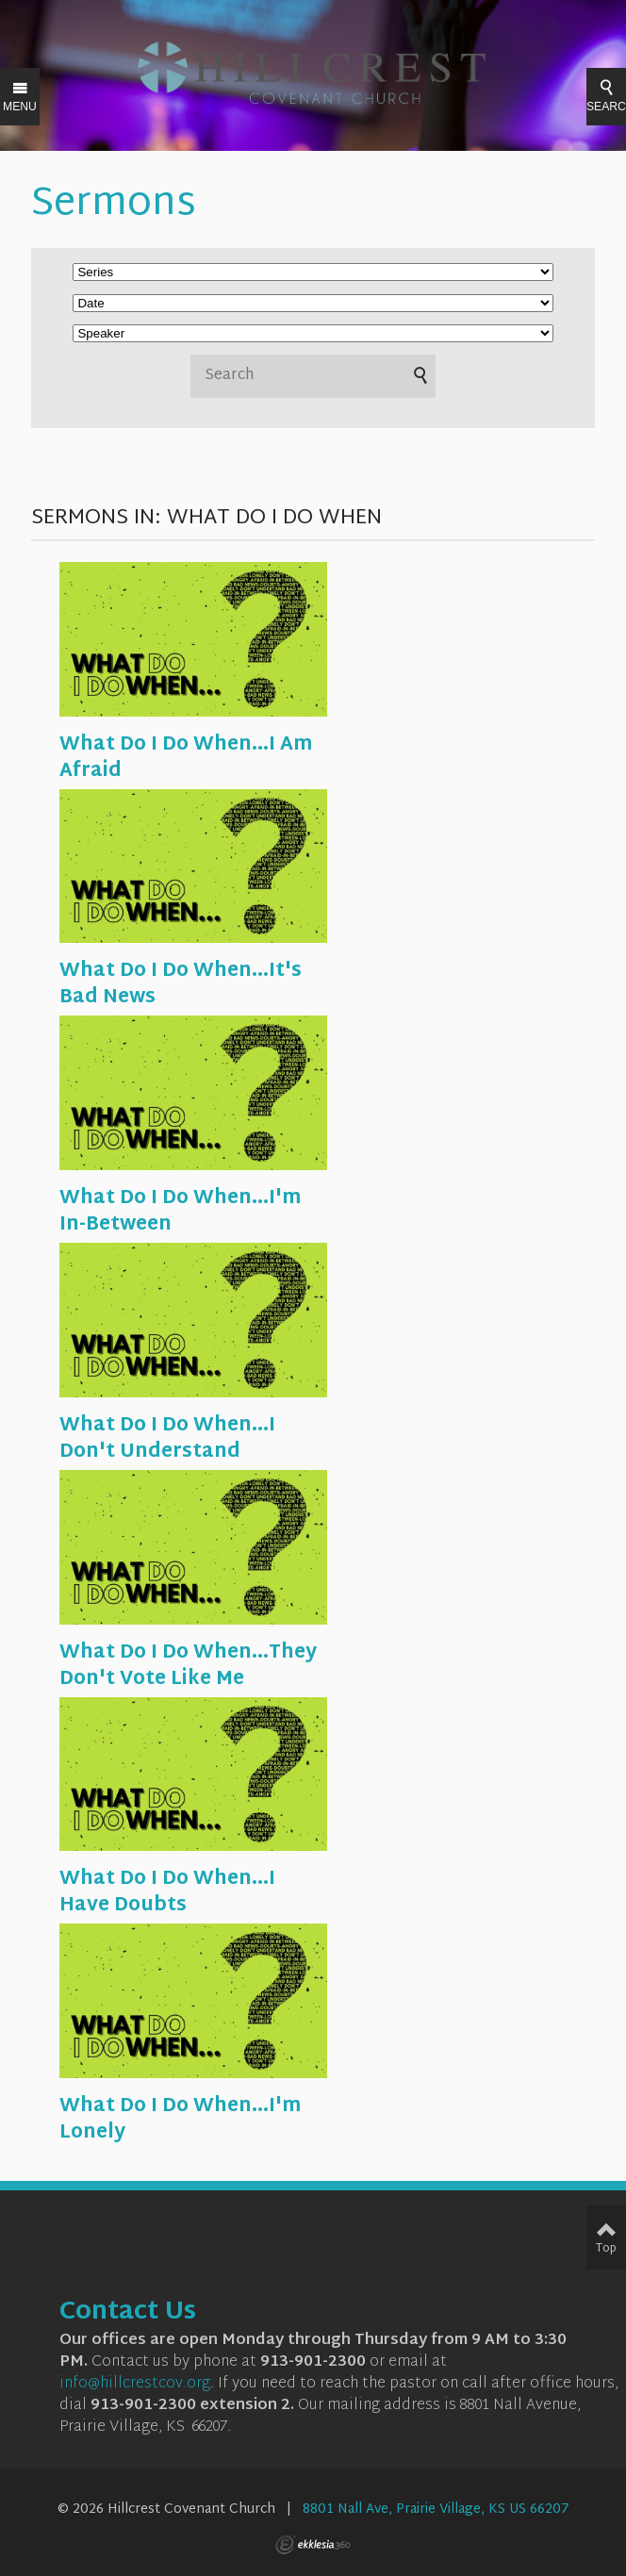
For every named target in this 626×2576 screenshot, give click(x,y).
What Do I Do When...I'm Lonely (180, 2119)
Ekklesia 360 (313, 2544)
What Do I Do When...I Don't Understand (167, 1439)
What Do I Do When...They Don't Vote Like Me (188, 1666)
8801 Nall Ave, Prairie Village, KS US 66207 (436, 2509)
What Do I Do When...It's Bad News (180, 984)
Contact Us (127, 2313)
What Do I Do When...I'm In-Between (180, 1211)
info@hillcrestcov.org (134, 2384)
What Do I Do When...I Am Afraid (185, 758)
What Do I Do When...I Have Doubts (167, 1892)
